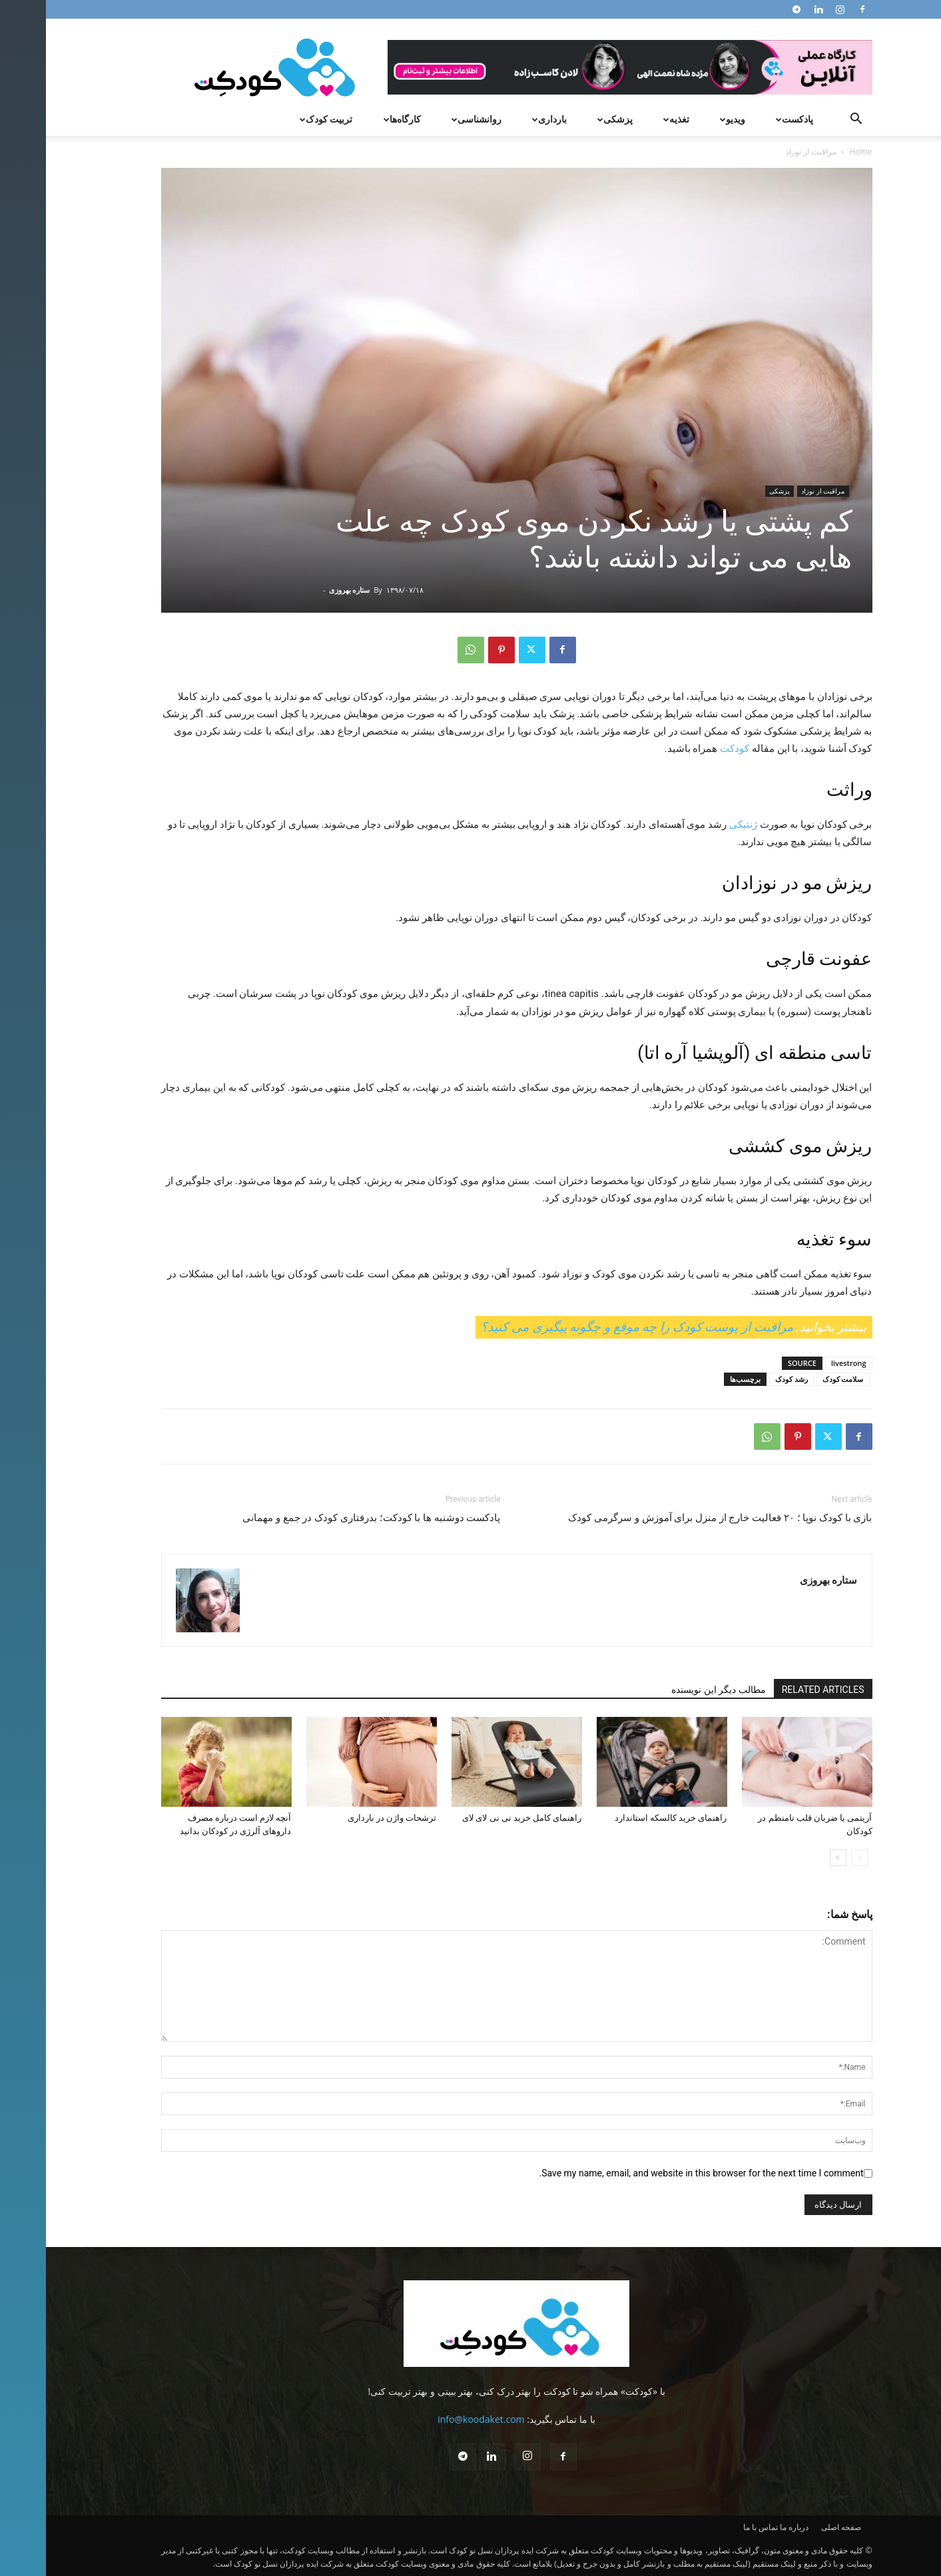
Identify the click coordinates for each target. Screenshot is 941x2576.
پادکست (747, 119)
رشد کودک (745, 1379)
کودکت (688, 749)
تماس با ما (714, 2527)
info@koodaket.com (435, 2419)
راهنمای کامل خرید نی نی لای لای (475, 1818)
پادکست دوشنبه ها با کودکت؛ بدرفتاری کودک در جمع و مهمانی (325, 1518)
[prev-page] (813, 1857)
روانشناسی (429, 119)
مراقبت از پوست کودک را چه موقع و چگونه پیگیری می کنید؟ (591, 1327)
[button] (810, 120)
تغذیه (628, 119)
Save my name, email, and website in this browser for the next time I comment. (655, 2173)
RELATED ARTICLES (777, 1689)
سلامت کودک (797, 1379)
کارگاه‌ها (354, 119)
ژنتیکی (697, 824)
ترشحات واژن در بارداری (346, 1818)
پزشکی (567, 119)
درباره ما (748, 2527)
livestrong (802, 1363)
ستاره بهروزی (303, 590)
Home (815, 151)
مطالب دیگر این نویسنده (672, 1689)
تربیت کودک (278, 119)
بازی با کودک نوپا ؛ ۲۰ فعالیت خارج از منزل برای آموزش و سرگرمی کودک (674, 1518)
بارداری (502, 119)
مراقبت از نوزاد (776, 490)
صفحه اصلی (795, 2527)
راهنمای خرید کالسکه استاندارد (625, 1818)
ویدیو (685, 119)
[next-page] (792, 1857)
